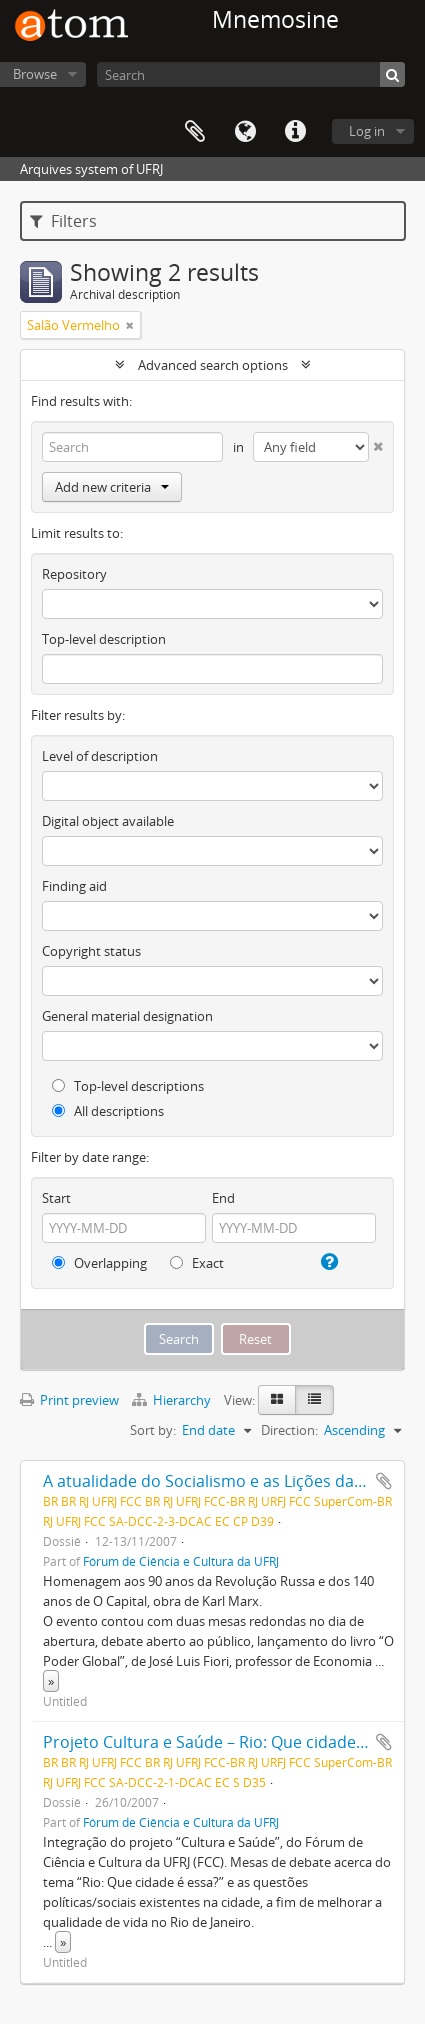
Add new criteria (112, 487)
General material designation (127, 1016)
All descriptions (108, 1111)
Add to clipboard (384, 1481)
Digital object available (108, 821)
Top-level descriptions (128, 1086)
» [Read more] (51, 1681)
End (223, 1198)
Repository (74, 574)
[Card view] (277, 1400)
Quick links (295, 132)
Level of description (100, 756)
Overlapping (99, 1263)
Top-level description (104, 639)
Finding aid (74, 886)
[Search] (251, 74)
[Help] (328, 1262)
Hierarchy (173, 1400)
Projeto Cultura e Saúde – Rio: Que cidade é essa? (228, 1742)
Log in (367, 131)
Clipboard (195, 132)
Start (56, 1198)
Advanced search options (213, 365)
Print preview (69, 1400)
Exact (197, 1263)
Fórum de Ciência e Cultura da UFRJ (181, 1561)
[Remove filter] (130, 325)
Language (245, 132)
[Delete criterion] (376, 442)
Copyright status (91, 951)
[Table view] (314, 1400)
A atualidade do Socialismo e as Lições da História (230, 1481)
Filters (63, 221)
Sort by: (153, 1430)
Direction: (289, 1430)
